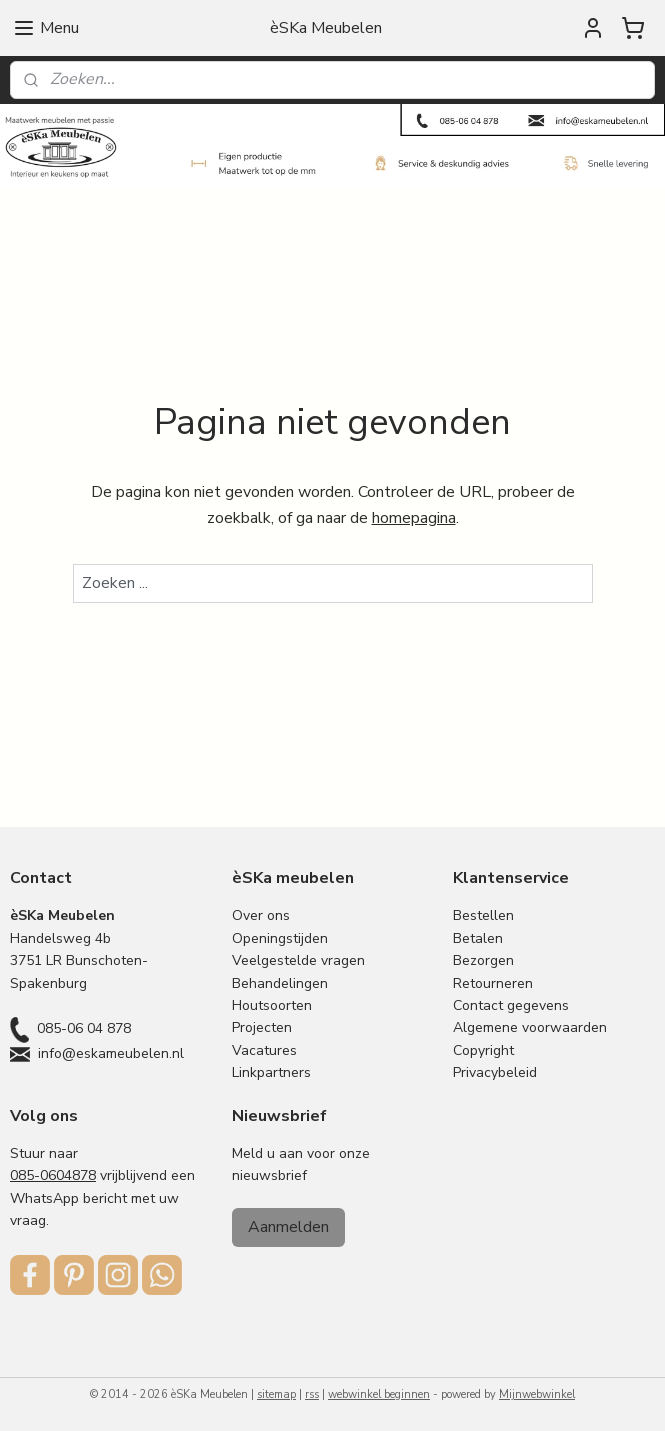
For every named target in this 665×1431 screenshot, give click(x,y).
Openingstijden (280, 938)
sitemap (276, 1394)
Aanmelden (288, 1227)
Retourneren (493, 983)
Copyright (483, 1050)
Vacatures (264, 1050)
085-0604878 (53, 1175)
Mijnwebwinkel (537, 1394)
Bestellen (483, 915)
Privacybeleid (495, 1072)
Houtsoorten (272, 1005)
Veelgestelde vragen (298, 960)
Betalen (478, 938)
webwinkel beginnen (379, 1394)
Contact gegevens (511, 1005)
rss (312, 1394)
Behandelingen (280, 983)
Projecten (262, 1027)
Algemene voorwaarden (530, 1027)
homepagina (414, 518)
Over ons (261, 915)
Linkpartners (271, 1072)
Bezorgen (483, 960)
